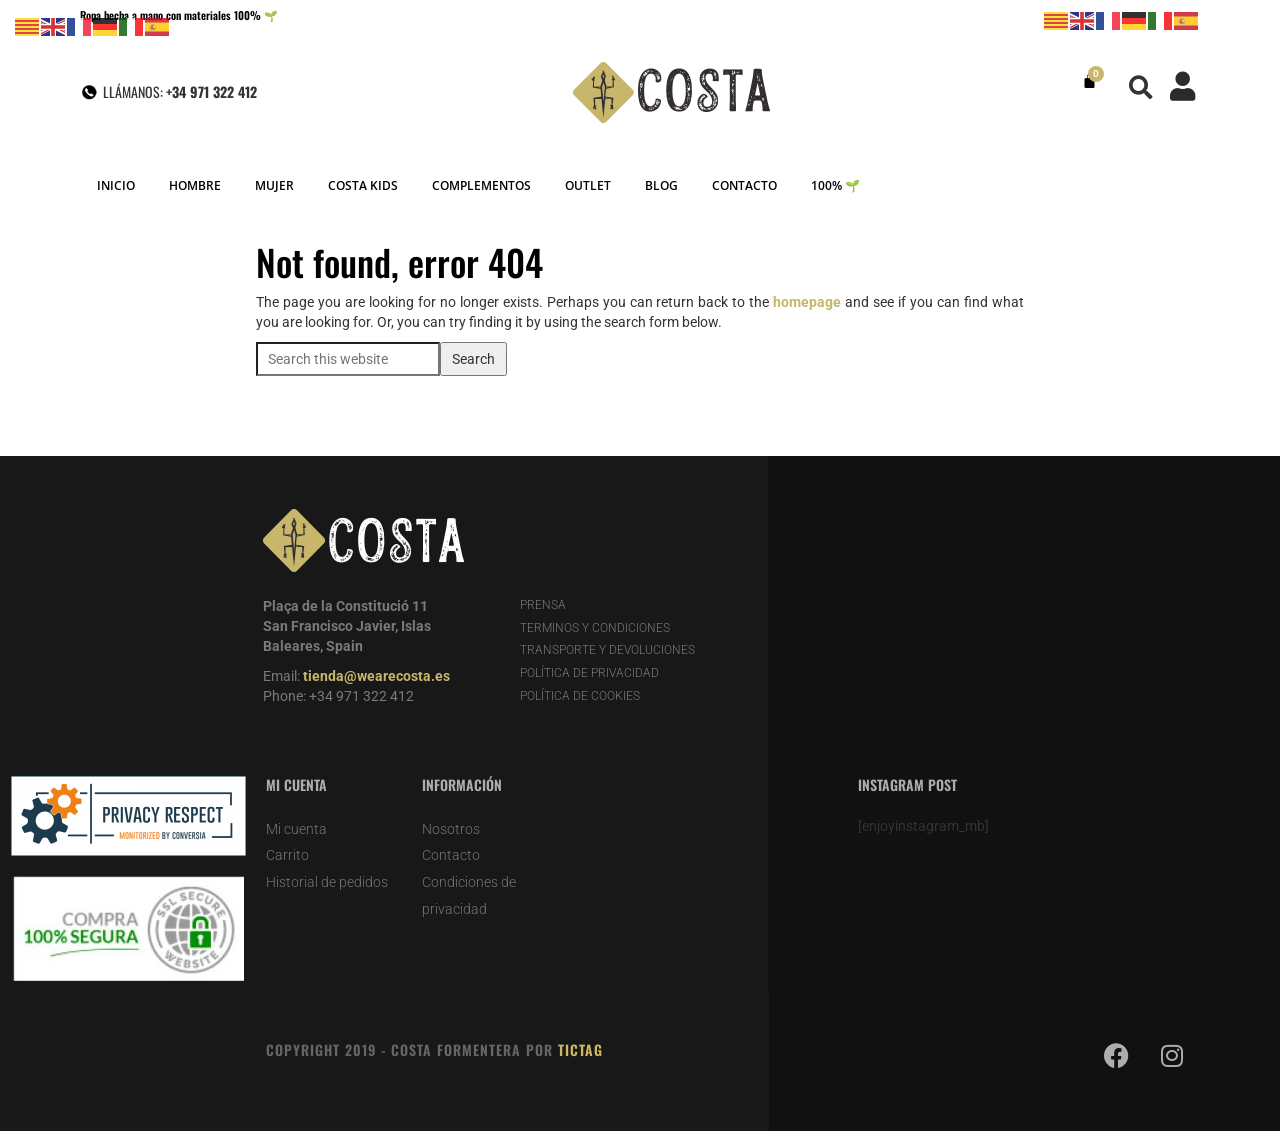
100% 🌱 (835, 185)
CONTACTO (744, 185)
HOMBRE (195, 185)
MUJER (274, 185)
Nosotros (451, 829)
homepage (807, 302)
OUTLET (588, 185)
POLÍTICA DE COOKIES (580, 696)
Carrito (287, 855)
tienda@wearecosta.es (376, 676)
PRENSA (543, 605)
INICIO (116, 185)
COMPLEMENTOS (481, 185)
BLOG (661, 185)
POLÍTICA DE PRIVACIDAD (589, 673)
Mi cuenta (296, 829)
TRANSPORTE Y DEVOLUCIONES (607, 650)
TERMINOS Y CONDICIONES (595, 628)
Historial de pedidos (327, 882)
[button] (1141, 87)
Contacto (451, 855)
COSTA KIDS (363, 185)
